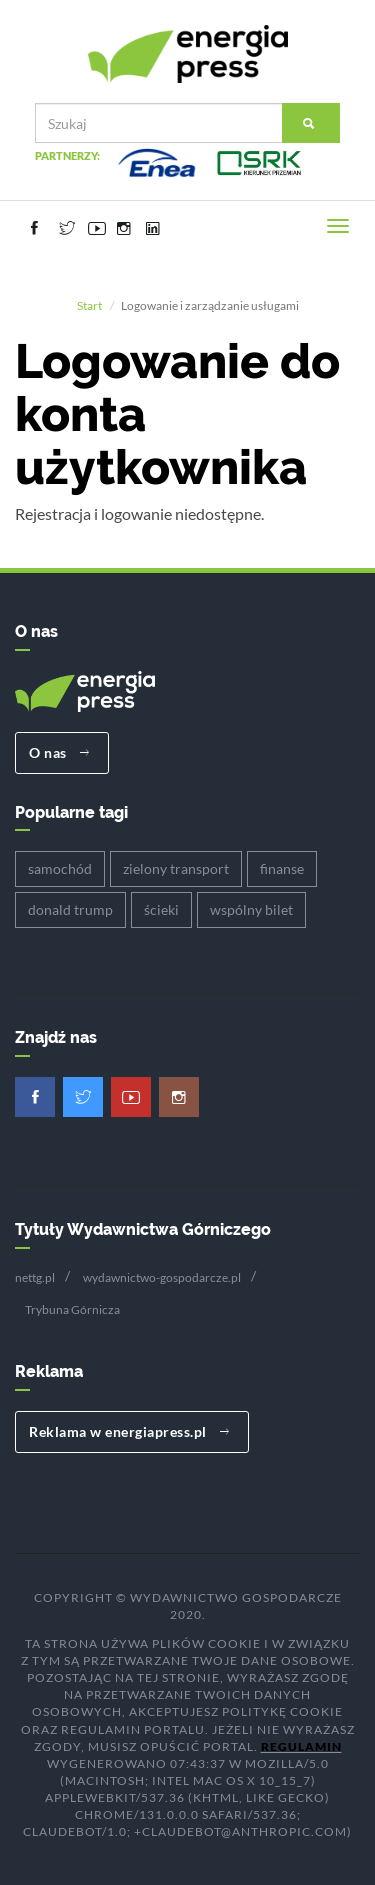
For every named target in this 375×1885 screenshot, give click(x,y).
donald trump (70, 909)
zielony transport (176, 868)
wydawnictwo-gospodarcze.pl (162, 1277)
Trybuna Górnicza (72, 1309)
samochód (60, 868)
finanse (282, 868)
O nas (59, 752)
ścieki (161, 909)
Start (89, 305)
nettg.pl (35, 1277)
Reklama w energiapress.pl (129, 1431)
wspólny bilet (251, 909)
